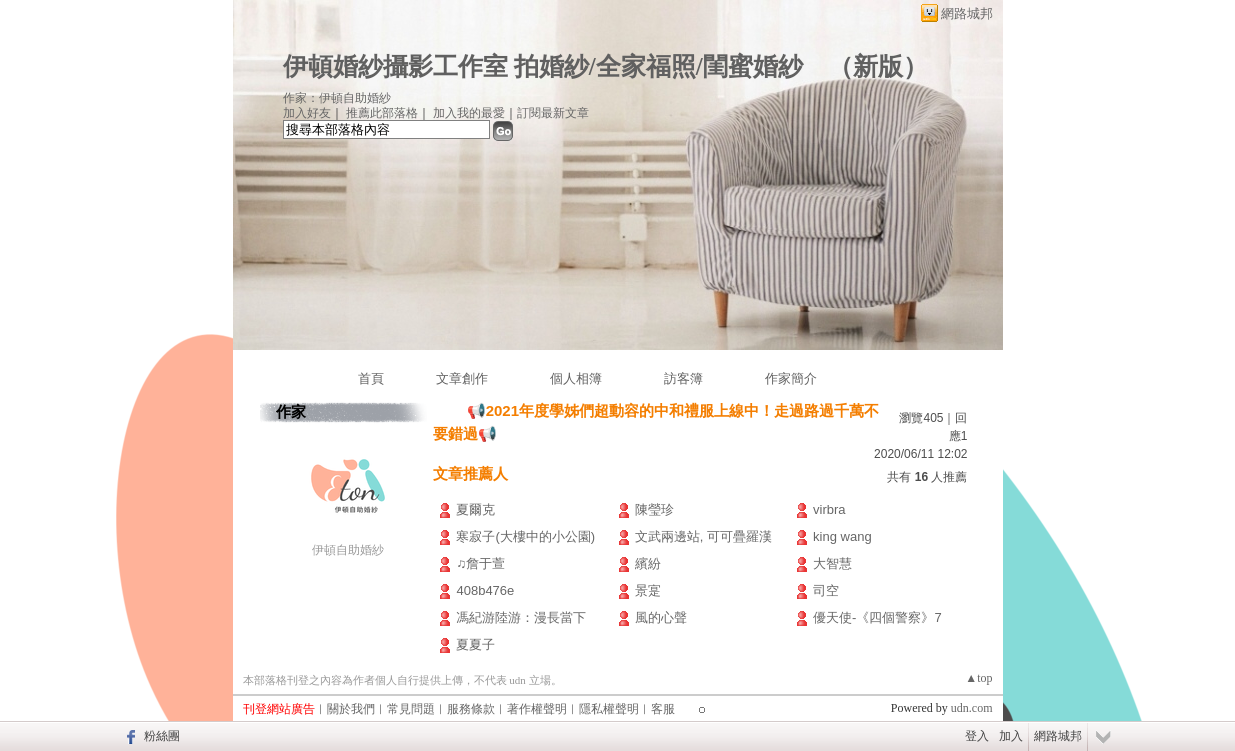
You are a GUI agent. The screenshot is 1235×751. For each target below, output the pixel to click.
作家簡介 (791, 378)
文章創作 (462, 378)
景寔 (648, 590)
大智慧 (832, 563)
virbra (829, 509)
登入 (977, 736)
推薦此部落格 (382, 113)
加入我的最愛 (469, 113)
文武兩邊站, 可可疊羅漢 (703, 536)
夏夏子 (475, 644)
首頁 (371, 378)
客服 (663, 709)
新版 (878, 66)
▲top (978, 678)
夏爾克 (475, 509)
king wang (842, 536)
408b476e (485, 590)
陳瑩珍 (654, 509)
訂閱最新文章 (553, 113)
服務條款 (471, 709)
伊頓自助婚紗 (348, 550)
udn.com (972, 708)
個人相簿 (576, 378)
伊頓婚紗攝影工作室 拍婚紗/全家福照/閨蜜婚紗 (543, 66)
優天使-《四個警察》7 (877, 617)
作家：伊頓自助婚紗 (337, 98)
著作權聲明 (537, 709)
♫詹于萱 (480, 563)
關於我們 (351, 709)
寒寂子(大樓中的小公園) (525, 536)
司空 (826, 590)
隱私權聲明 (609, 709)
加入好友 (307, 113)
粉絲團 (162, 736)
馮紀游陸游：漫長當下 (521, 617)
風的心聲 (661, 617)
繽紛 (648, 563)
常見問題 (411, 709)
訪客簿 (683, 378)
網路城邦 (967, 13)
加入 (1011, 736)
